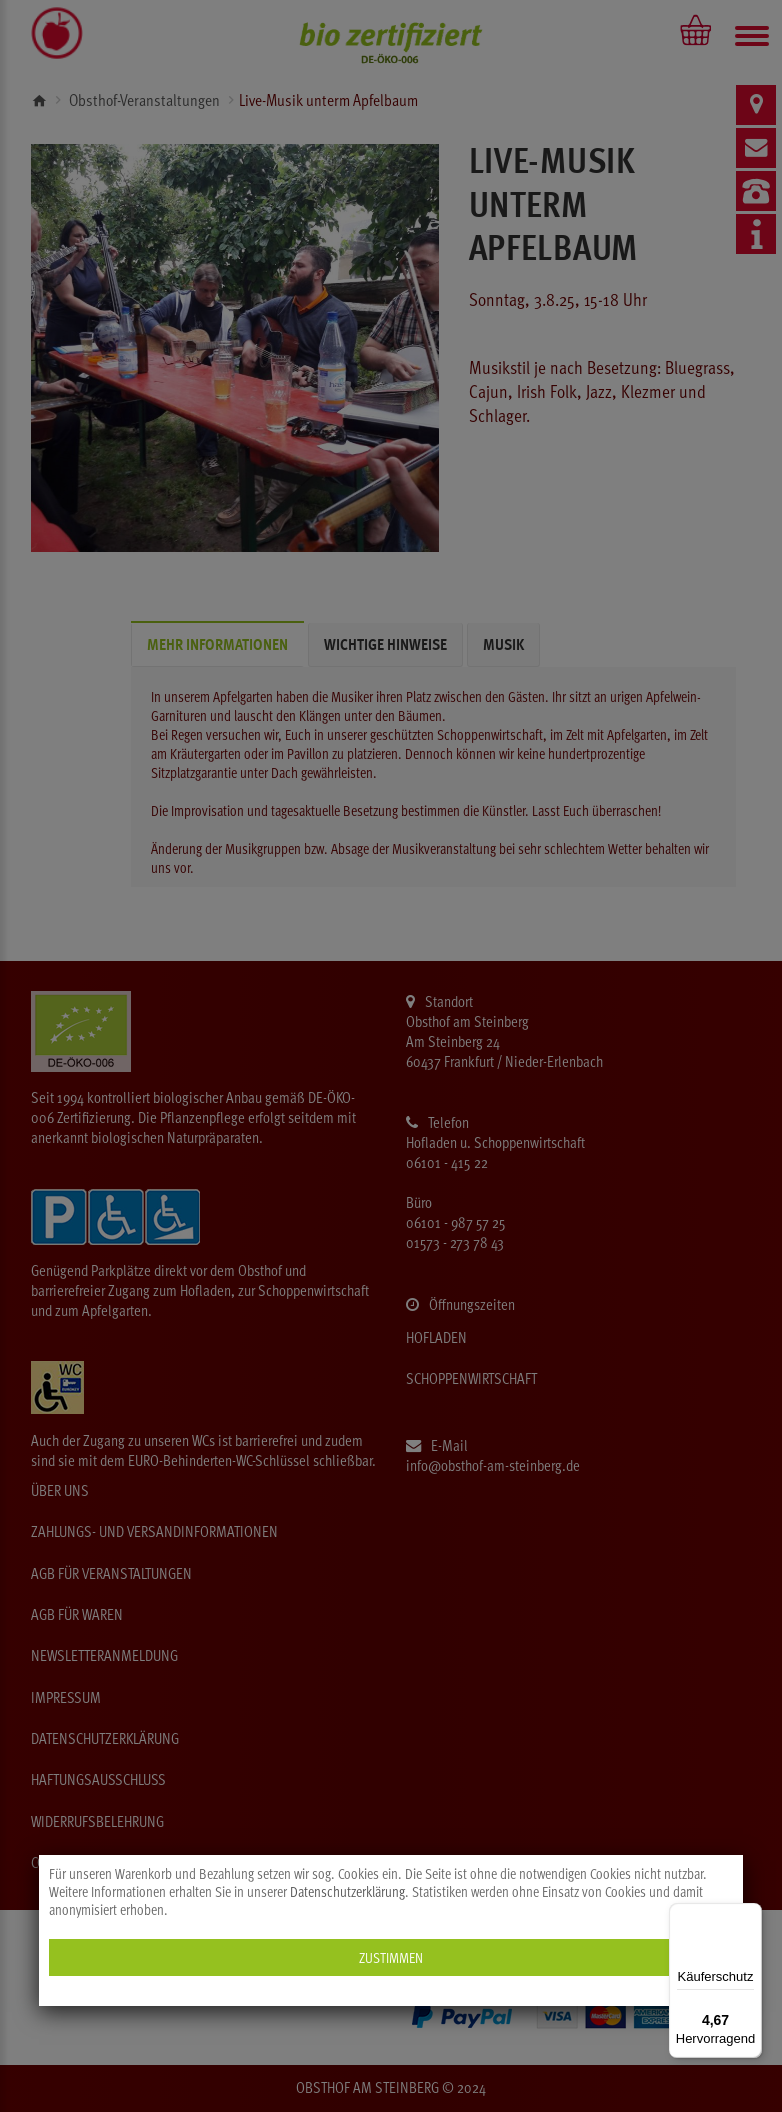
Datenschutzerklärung (347, 1892)
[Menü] (750, 1915)
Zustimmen (391, 1957)
